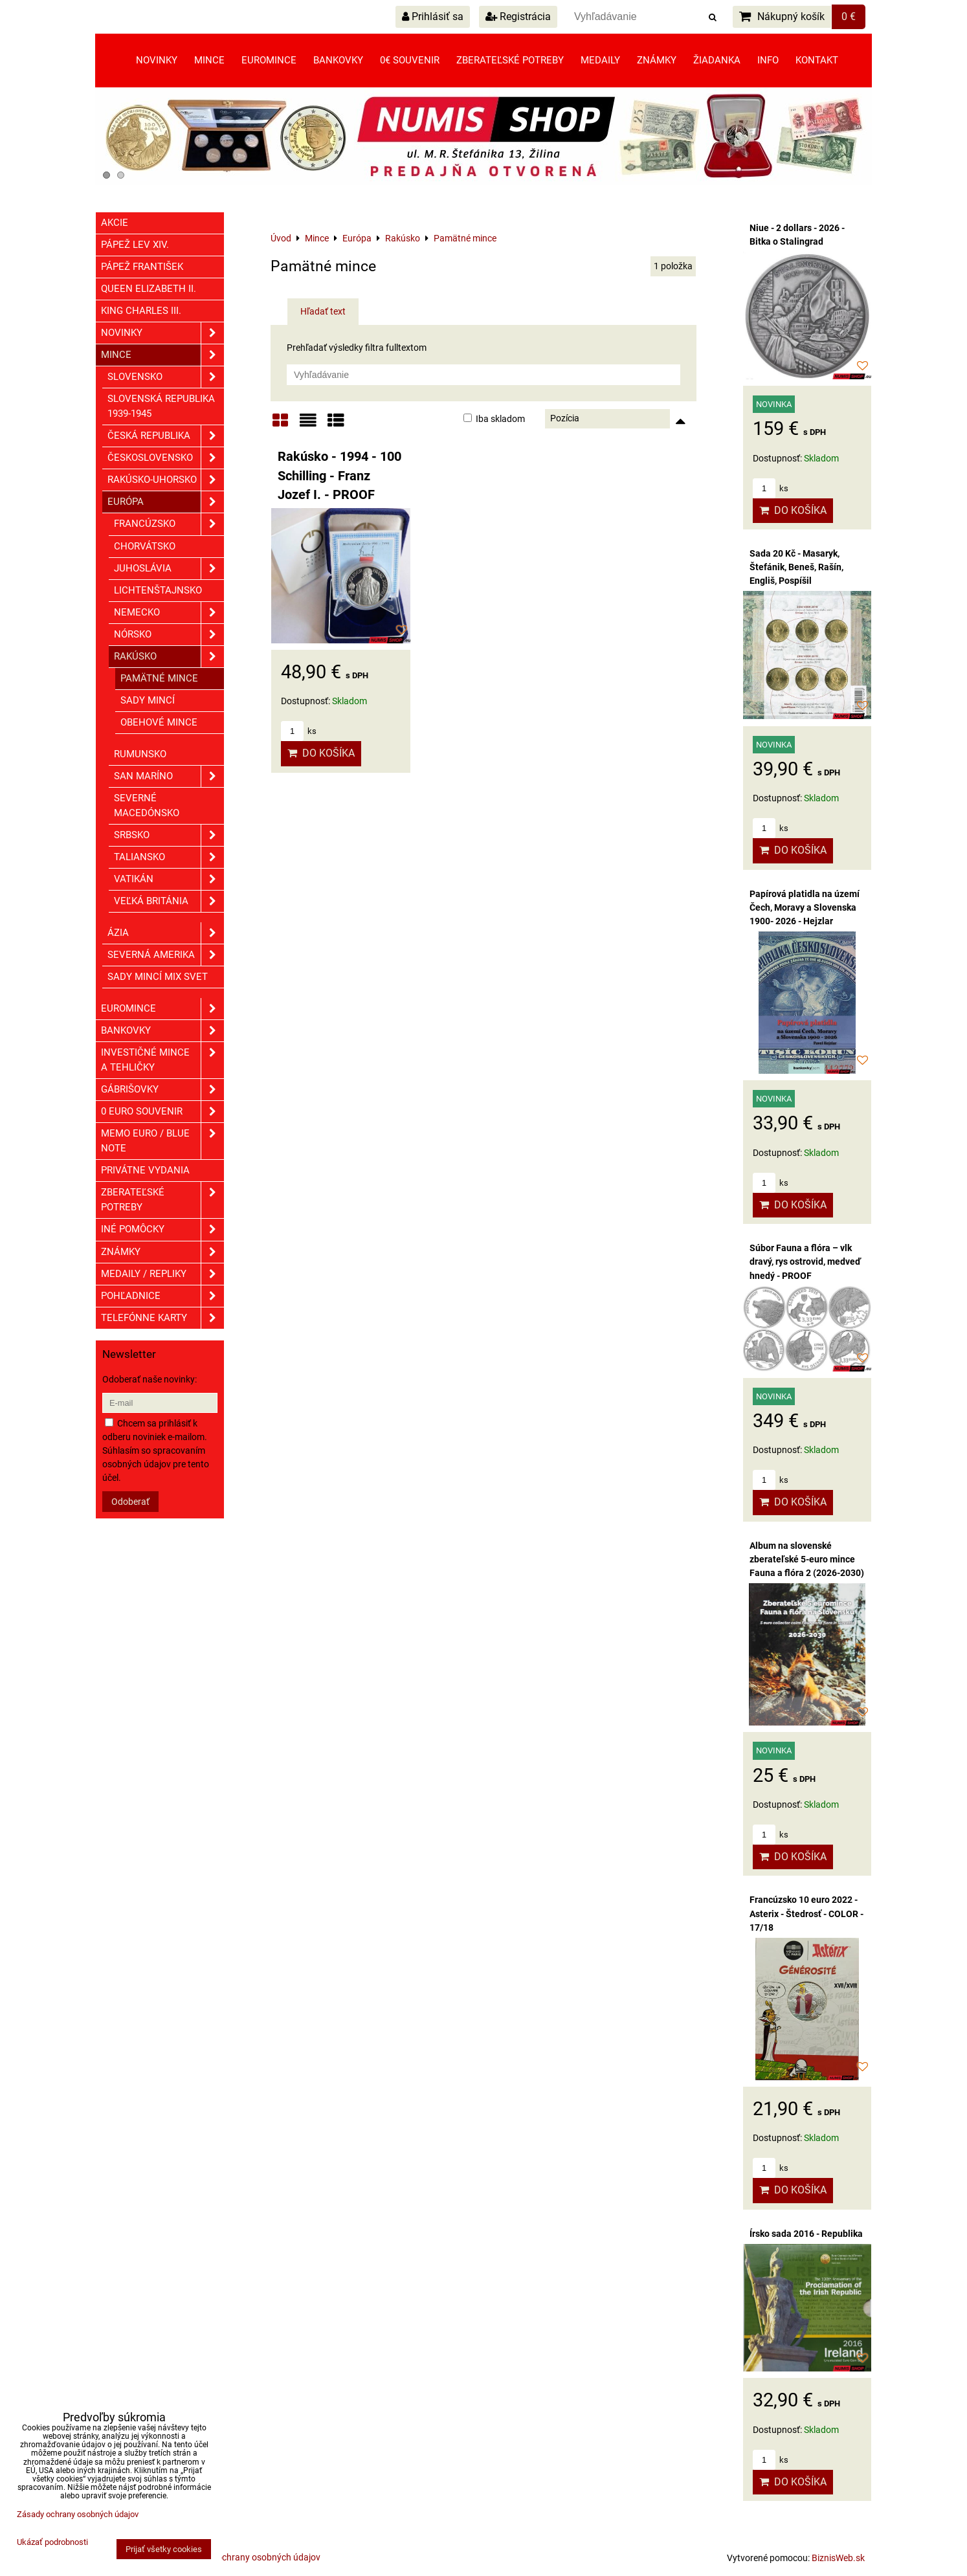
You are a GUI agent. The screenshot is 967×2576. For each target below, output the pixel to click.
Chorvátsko (144, 546)
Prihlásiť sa (432, 16)
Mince (209, 60)
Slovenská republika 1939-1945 (161, 406)
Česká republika (165, 436)
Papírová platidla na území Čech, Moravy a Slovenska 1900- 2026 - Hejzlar (805, 907)
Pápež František (142, 266)
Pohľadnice (162, 1296)
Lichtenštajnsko (158, 590)
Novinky (156, 60)
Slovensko (165, 377)
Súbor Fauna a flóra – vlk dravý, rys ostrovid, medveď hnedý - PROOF (805, 1261)
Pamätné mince (159, 678)
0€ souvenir (409, 60)
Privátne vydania (145, 1170)
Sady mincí (147, 700)
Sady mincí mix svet (157, 977)
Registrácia (518, 16)
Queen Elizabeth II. (148, 288)
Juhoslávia (169, 568)
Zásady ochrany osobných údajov (252, 2557)
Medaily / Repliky (162, 1274)
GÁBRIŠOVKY (162, 1089)
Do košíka (321, 753)
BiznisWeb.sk (838, 2558)
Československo (165, 458)
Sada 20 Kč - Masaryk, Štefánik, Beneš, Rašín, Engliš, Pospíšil (796, 567)
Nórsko (169, 634)
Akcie (114, 222)
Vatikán (169, 879)
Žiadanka (716, 60)
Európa (165, 502)
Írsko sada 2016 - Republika (806, 2233)
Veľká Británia (169, 901)
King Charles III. (141, 310)
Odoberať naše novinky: (149, 1379)
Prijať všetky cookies (164, 2549)
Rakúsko (169, 656)
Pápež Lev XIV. (135, 244)
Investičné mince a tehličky (162, 1060)
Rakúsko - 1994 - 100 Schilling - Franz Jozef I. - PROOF (339, 475)
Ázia (165, 933)
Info (768, 60)
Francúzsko (169, 524)
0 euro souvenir (162, 1111)
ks (299, 731)
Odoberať (130, 1501)
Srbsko (169, 835)
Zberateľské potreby (510, 60)
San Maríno (169, 776)
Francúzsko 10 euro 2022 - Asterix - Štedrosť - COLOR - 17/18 (806, 1913)
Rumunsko (140, 754)
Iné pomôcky (162, 1229)
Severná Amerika (165, 955)
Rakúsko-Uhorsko (165, 480)
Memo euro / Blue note (162, 1141)
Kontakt (816, 60)
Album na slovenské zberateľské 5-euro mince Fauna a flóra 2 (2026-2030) (807, 1559)
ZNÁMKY (162, 1252)
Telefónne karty (162, 1318)
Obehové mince (158, 722)
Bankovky (338, 60)
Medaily (600, 60)
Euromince (268, 60)
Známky (656, 60)
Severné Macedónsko (146, 805)
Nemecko (169, 612)
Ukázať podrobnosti (52, 2542)
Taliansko (169, 857)
